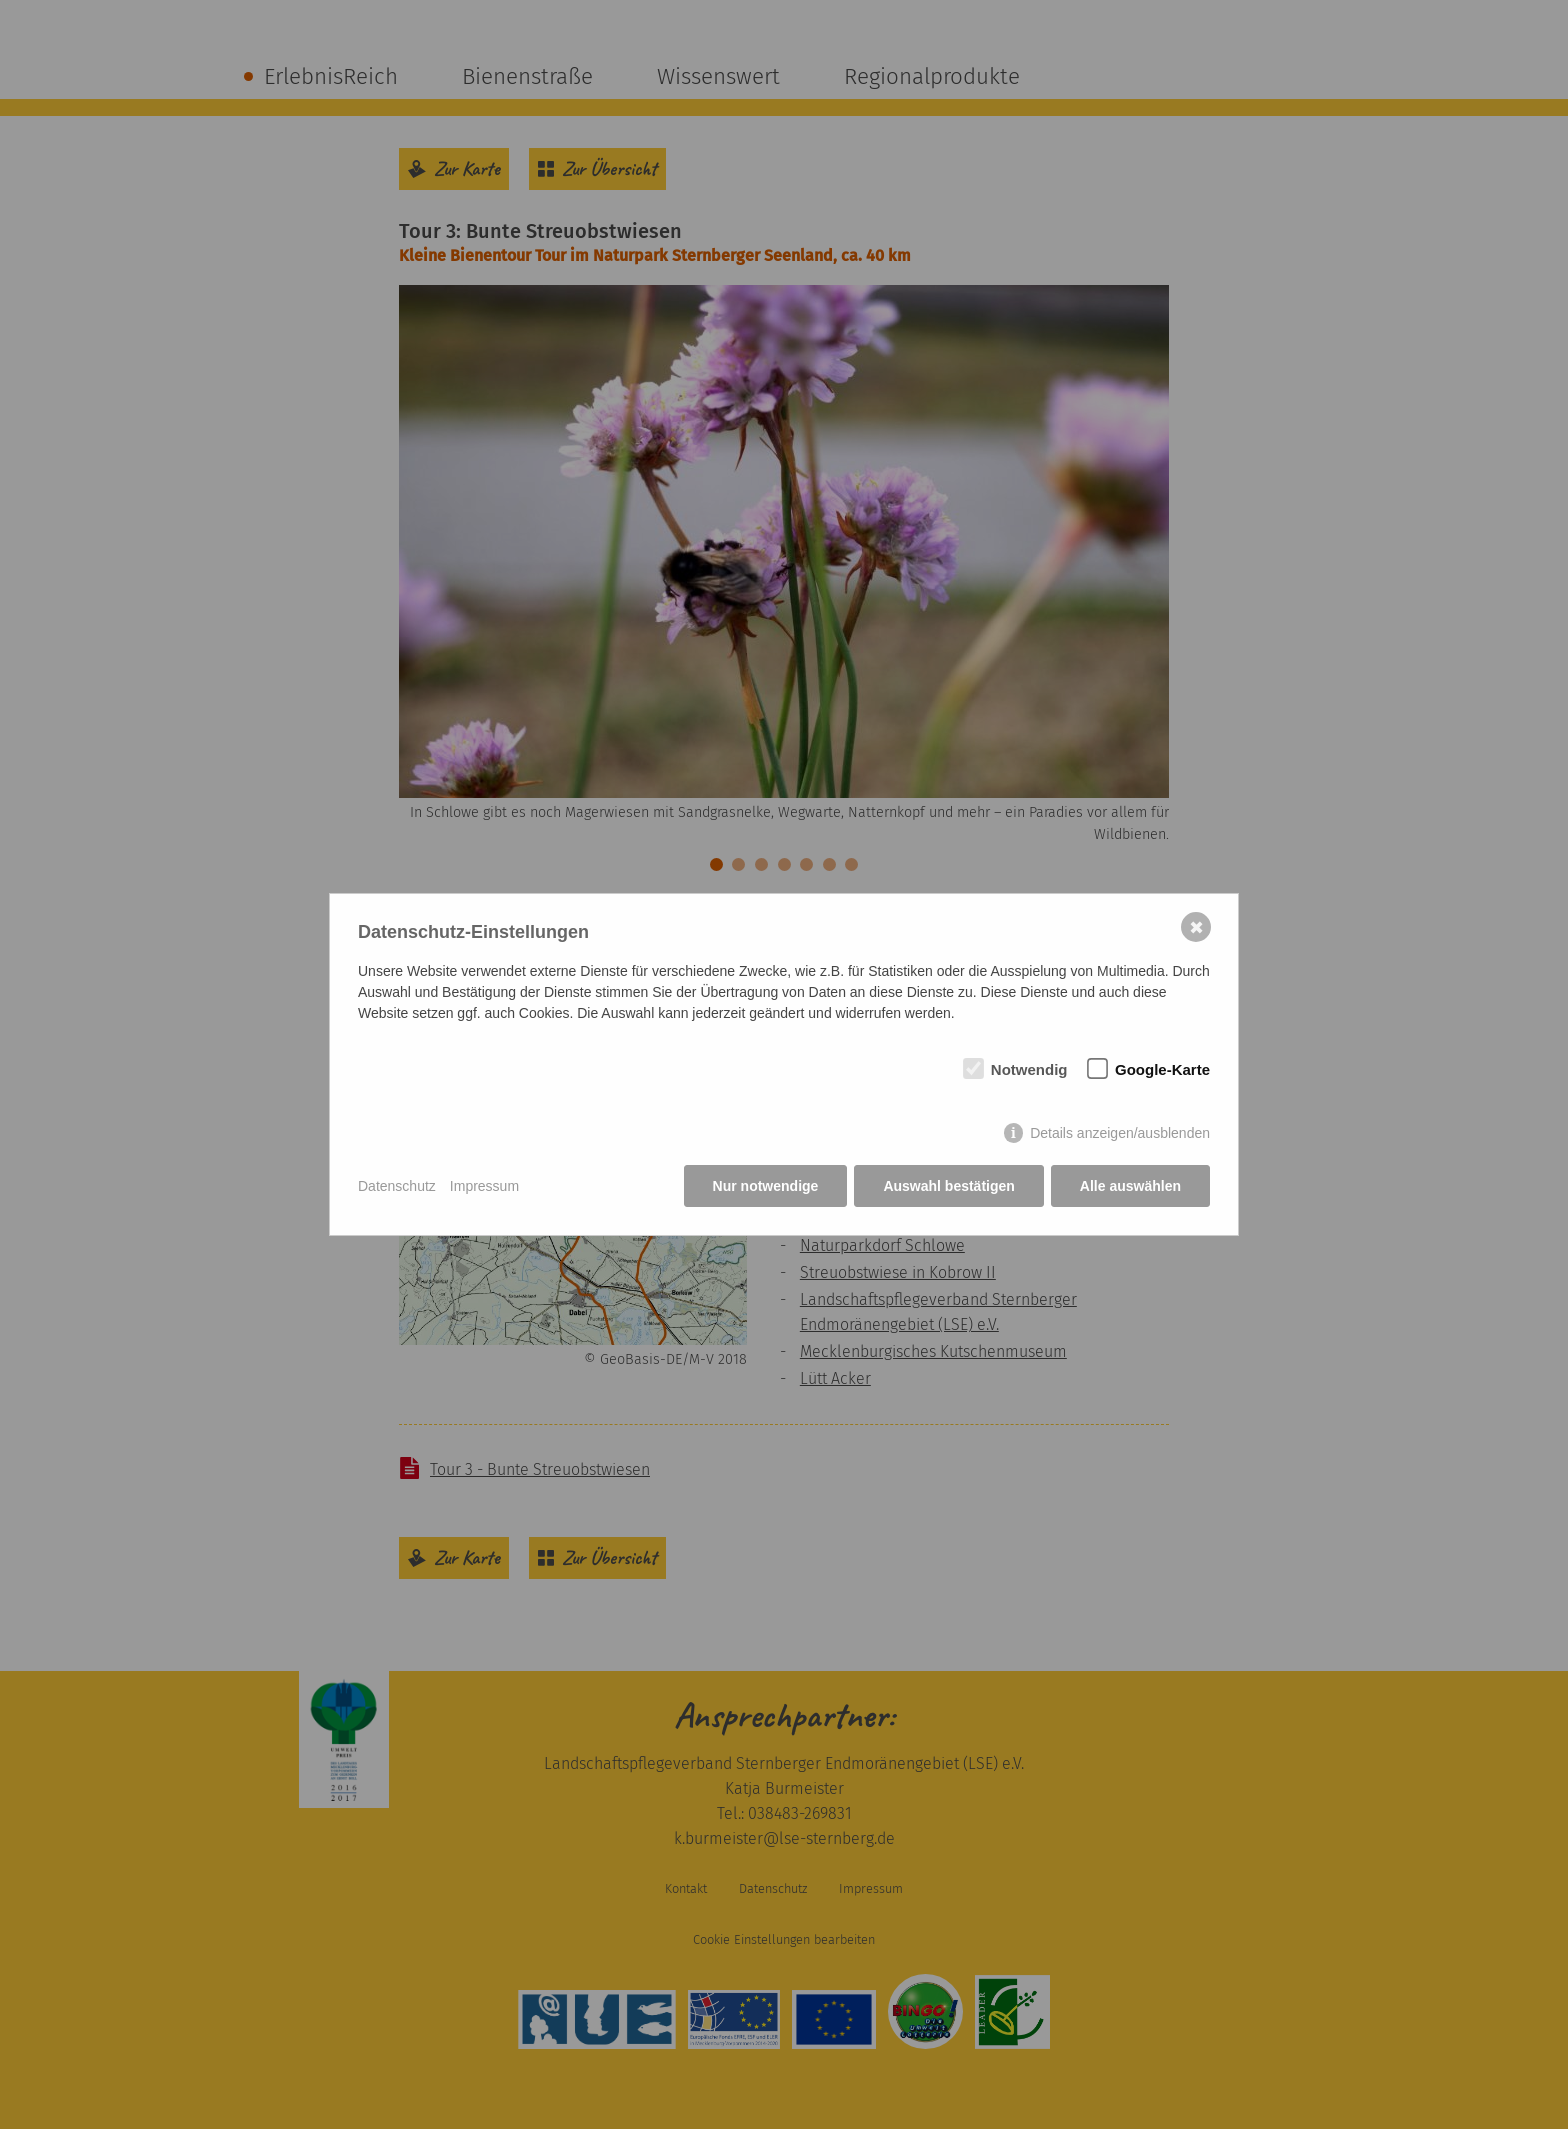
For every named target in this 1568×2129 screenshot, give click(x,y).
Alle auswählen (1130, 1186)
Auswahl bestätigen (948, 1186)
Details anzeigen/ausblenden (1120, 1133)
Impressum (484, 1186)
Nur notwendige (766, 1186)
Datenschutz (397, 1186)
